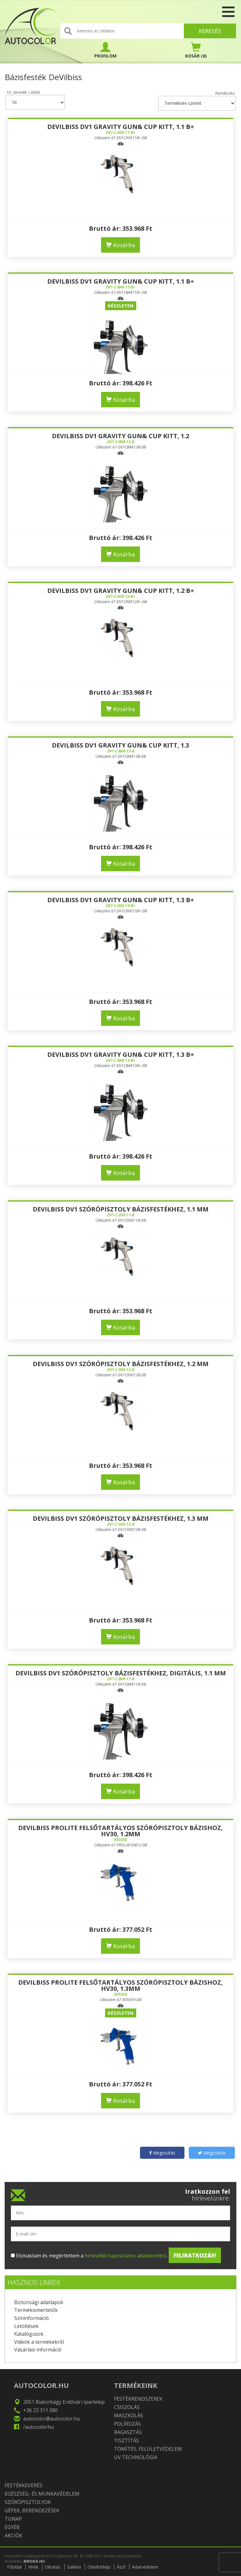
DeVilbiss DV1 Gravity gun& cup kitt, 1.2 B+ (120, 590)
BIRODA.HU (34, 2561)
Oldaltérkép (98, 2567)
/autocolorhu (38, 2427)
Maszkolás (128, 2415)
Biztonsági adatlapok (38, 2302)
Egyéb (12, 2527)
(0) (196, 50)
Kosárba (120, 245)
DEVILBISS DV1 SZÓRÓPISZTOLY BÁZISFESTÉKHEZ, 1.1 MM (121, 1209)
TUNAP (13, 2518)
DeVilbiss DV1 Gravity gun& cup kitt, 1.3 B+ (120, 900)
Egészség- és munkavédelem (42, 2493)
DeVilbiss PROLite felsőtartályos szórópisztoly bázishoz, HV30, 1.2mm (120, 1831)
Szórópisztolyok (28, 2502)
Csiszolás (127, 2407)
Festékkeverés (23, 2485)
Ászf (121, 2567)
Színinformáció (31, 2318)
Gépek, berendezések (32, 2510)
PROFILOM (105, 50)
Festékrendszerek (138, 2398)
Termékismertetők (36, 2310)
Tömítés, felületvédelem (148, 2448)
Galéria (74, 2567)
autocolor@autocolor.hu (51, 2418)
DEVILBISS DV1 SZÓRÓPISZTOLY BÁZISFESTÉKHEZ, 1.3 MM (121, 1518)
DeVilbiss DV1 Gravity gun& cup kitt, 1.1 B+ (120, 126)
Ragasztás (128, 2432)
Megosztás (162, 2153)
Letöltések (26, 2326)
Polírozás (127, 2423)
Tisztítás (126, 2440)
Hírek (33, 2567)
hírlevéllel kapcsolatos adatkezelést (126, 2255)
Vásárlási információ (37, 2349)
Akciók (13, 2535)
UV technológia (135, 2457)
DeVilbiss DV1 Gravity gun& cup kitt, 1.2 (120, 436)
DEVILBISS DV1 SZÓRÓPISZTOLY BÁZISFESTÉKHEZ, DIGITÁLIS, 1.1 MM (120, 1673)
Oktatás (53, 2567)
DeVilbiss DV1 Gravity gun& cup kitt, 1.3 (120, 745)
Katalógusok (29, 2333)
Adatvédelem (145, 2567)
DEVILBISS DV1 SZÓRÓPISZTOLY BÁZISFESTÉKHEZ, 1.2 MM (121, 1364)
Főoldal (14, 2567)
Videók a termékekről (39, 2341)
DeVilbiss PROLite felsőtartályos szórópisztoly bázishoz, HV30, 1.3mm (120, 1985)
